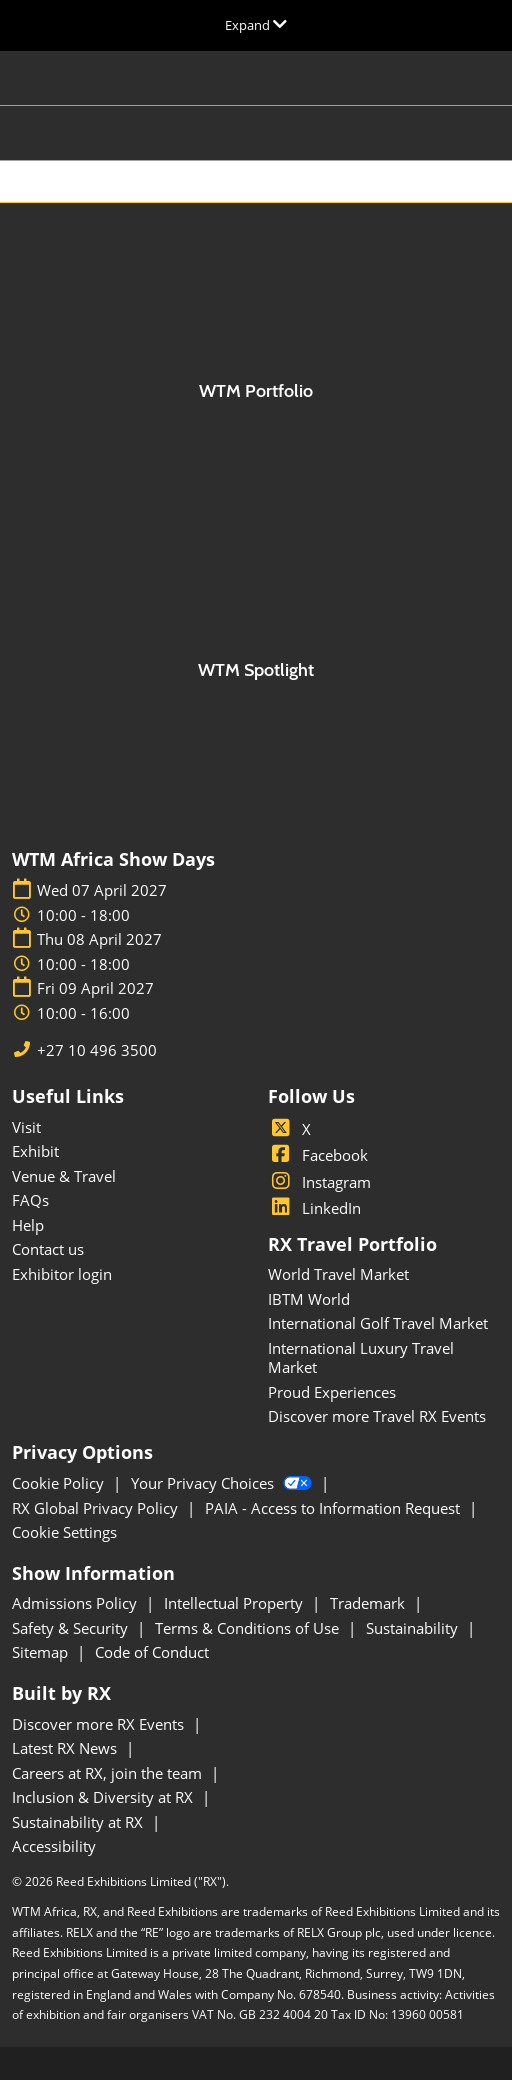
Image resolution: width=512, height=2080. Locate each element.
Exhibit (35, 1151)
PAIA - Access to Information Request (334, 1508)
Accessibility (54, 1846)
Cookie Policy (60, 1483)
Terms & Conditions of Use (249, 1628)
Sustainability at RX (79, 1822)
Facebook (318, 1155)
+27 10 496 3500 (97, 1050)
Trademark (369, 1603)
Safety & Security (72, 1628)
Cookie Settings (64, 1532)
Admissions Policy (76, 1603)
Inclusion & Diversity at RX (104, 1797)
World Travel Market (338, 1274)
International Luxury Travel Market (361, 1358)
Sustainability (414, 1628)
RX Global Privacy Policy (97, 1508)
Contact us (48, 1249)
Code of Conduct (152, 1652)
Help (28, 1225)
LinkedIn (314, 1208)
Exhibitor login (62, 1274)
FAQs (30, 1200)
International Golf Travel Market (378, 1323)
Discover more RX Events (100, 1724)
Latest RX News (66, 1748)
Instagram (319, 1182)
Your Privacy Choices (223, 1483)
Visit (26, 1127)
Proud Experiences (332, 1392)
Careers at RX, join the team (109, 1773)
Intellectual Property (235, 1603)
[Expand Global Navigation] (256, 25)
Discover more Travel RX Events (377, 1416)
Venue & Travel (64, 1176)
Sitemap (42, 1652)
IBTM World (309, 1299)
